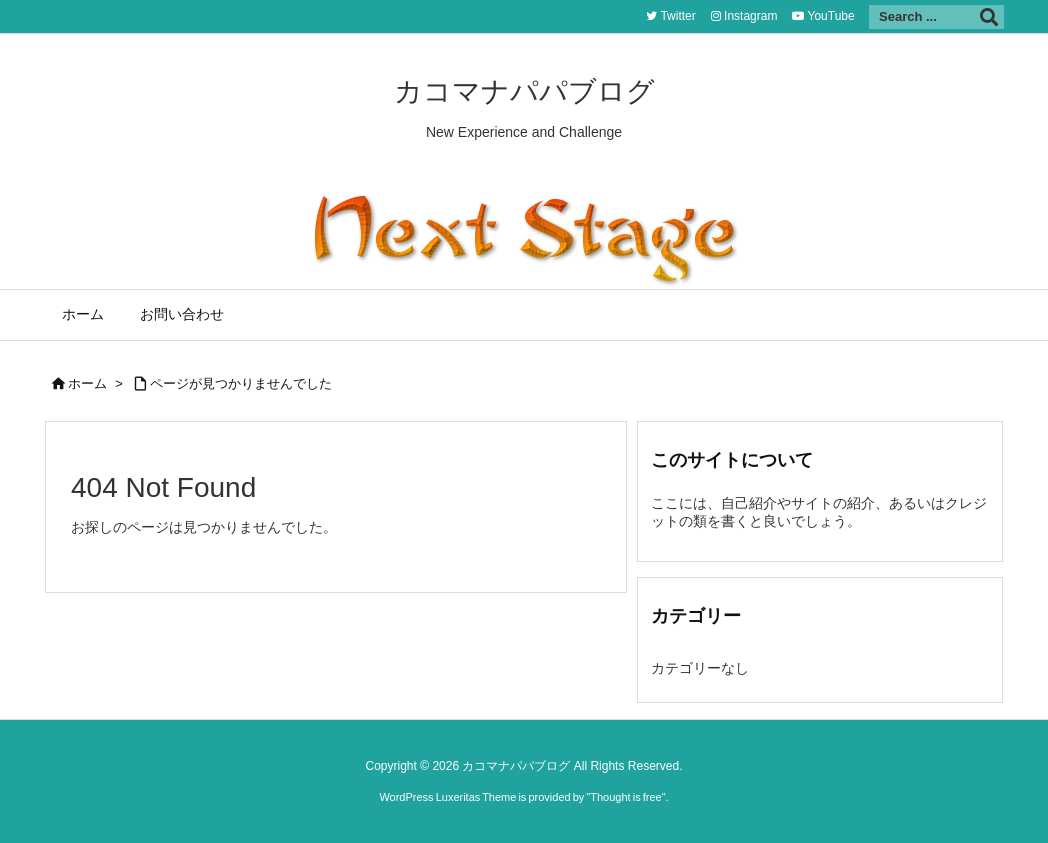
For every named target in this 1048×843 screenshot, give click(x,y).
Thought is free (625, 797)
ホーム (87, 383)
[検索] (989, 17)
